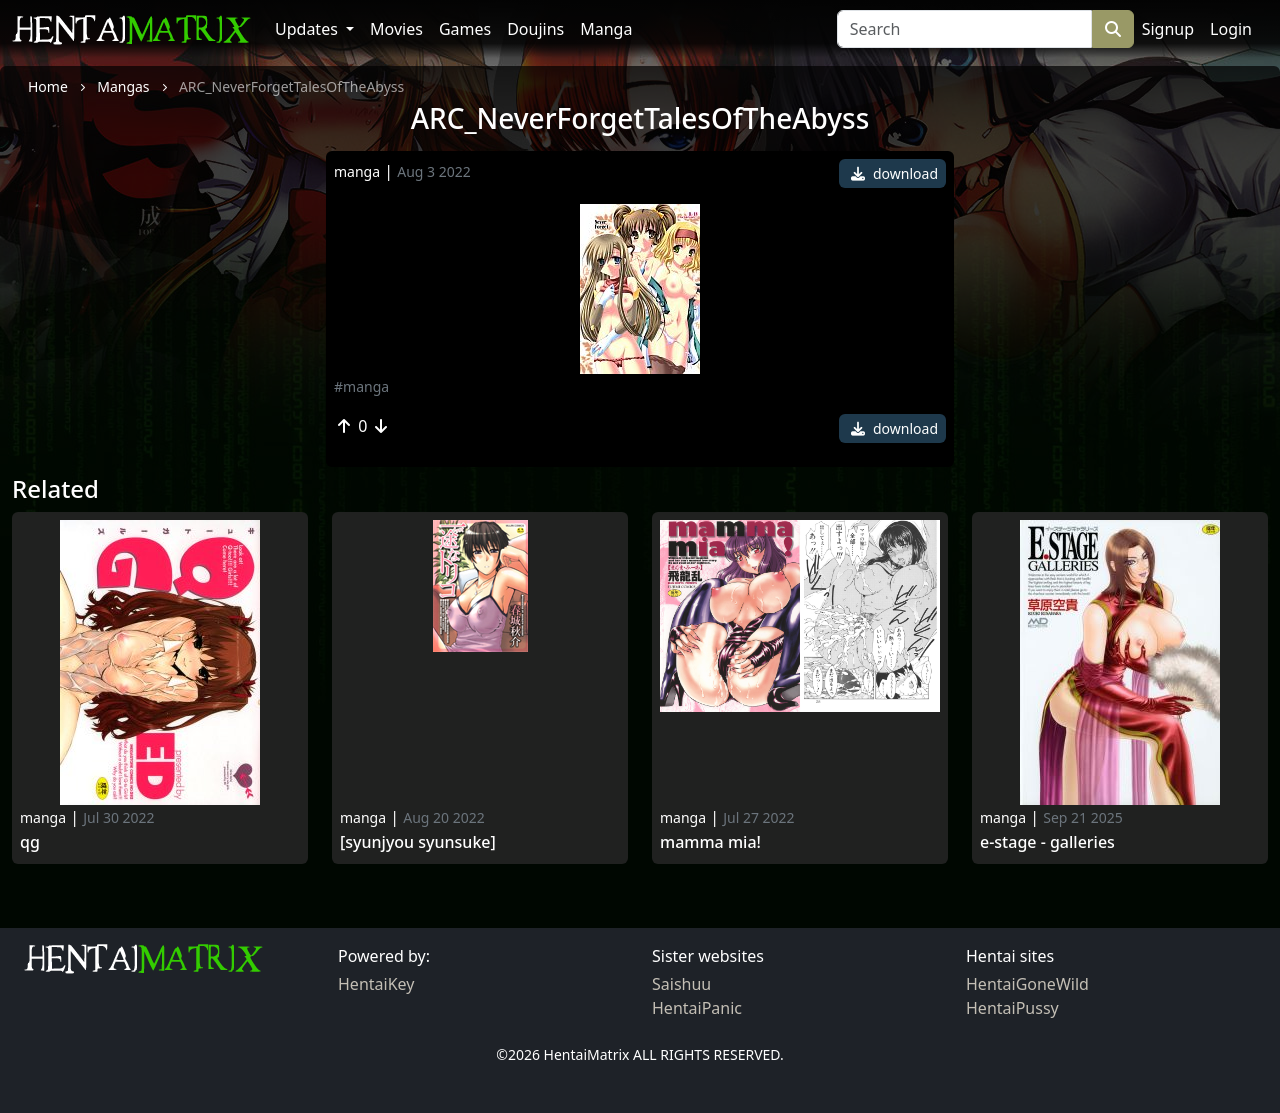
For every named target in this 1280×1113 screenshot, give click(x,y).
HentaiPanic (697, 1008)
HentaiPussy (1012, 1008)
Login (1231, 29)
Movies (396, 29)
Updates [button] (308, 29)
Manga (606, 29)
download (894, 173)
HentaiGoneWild (1027, 984)
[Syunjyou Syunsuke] (418, 842)
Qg (30, 842)
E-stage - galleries (1047, 842)
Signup (1168, 29)
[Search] (964, 29)
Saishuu (681, 984)
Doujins (535, 29)
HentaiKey (376, 984)
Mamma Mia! (710, 842)
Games (465, 29)
